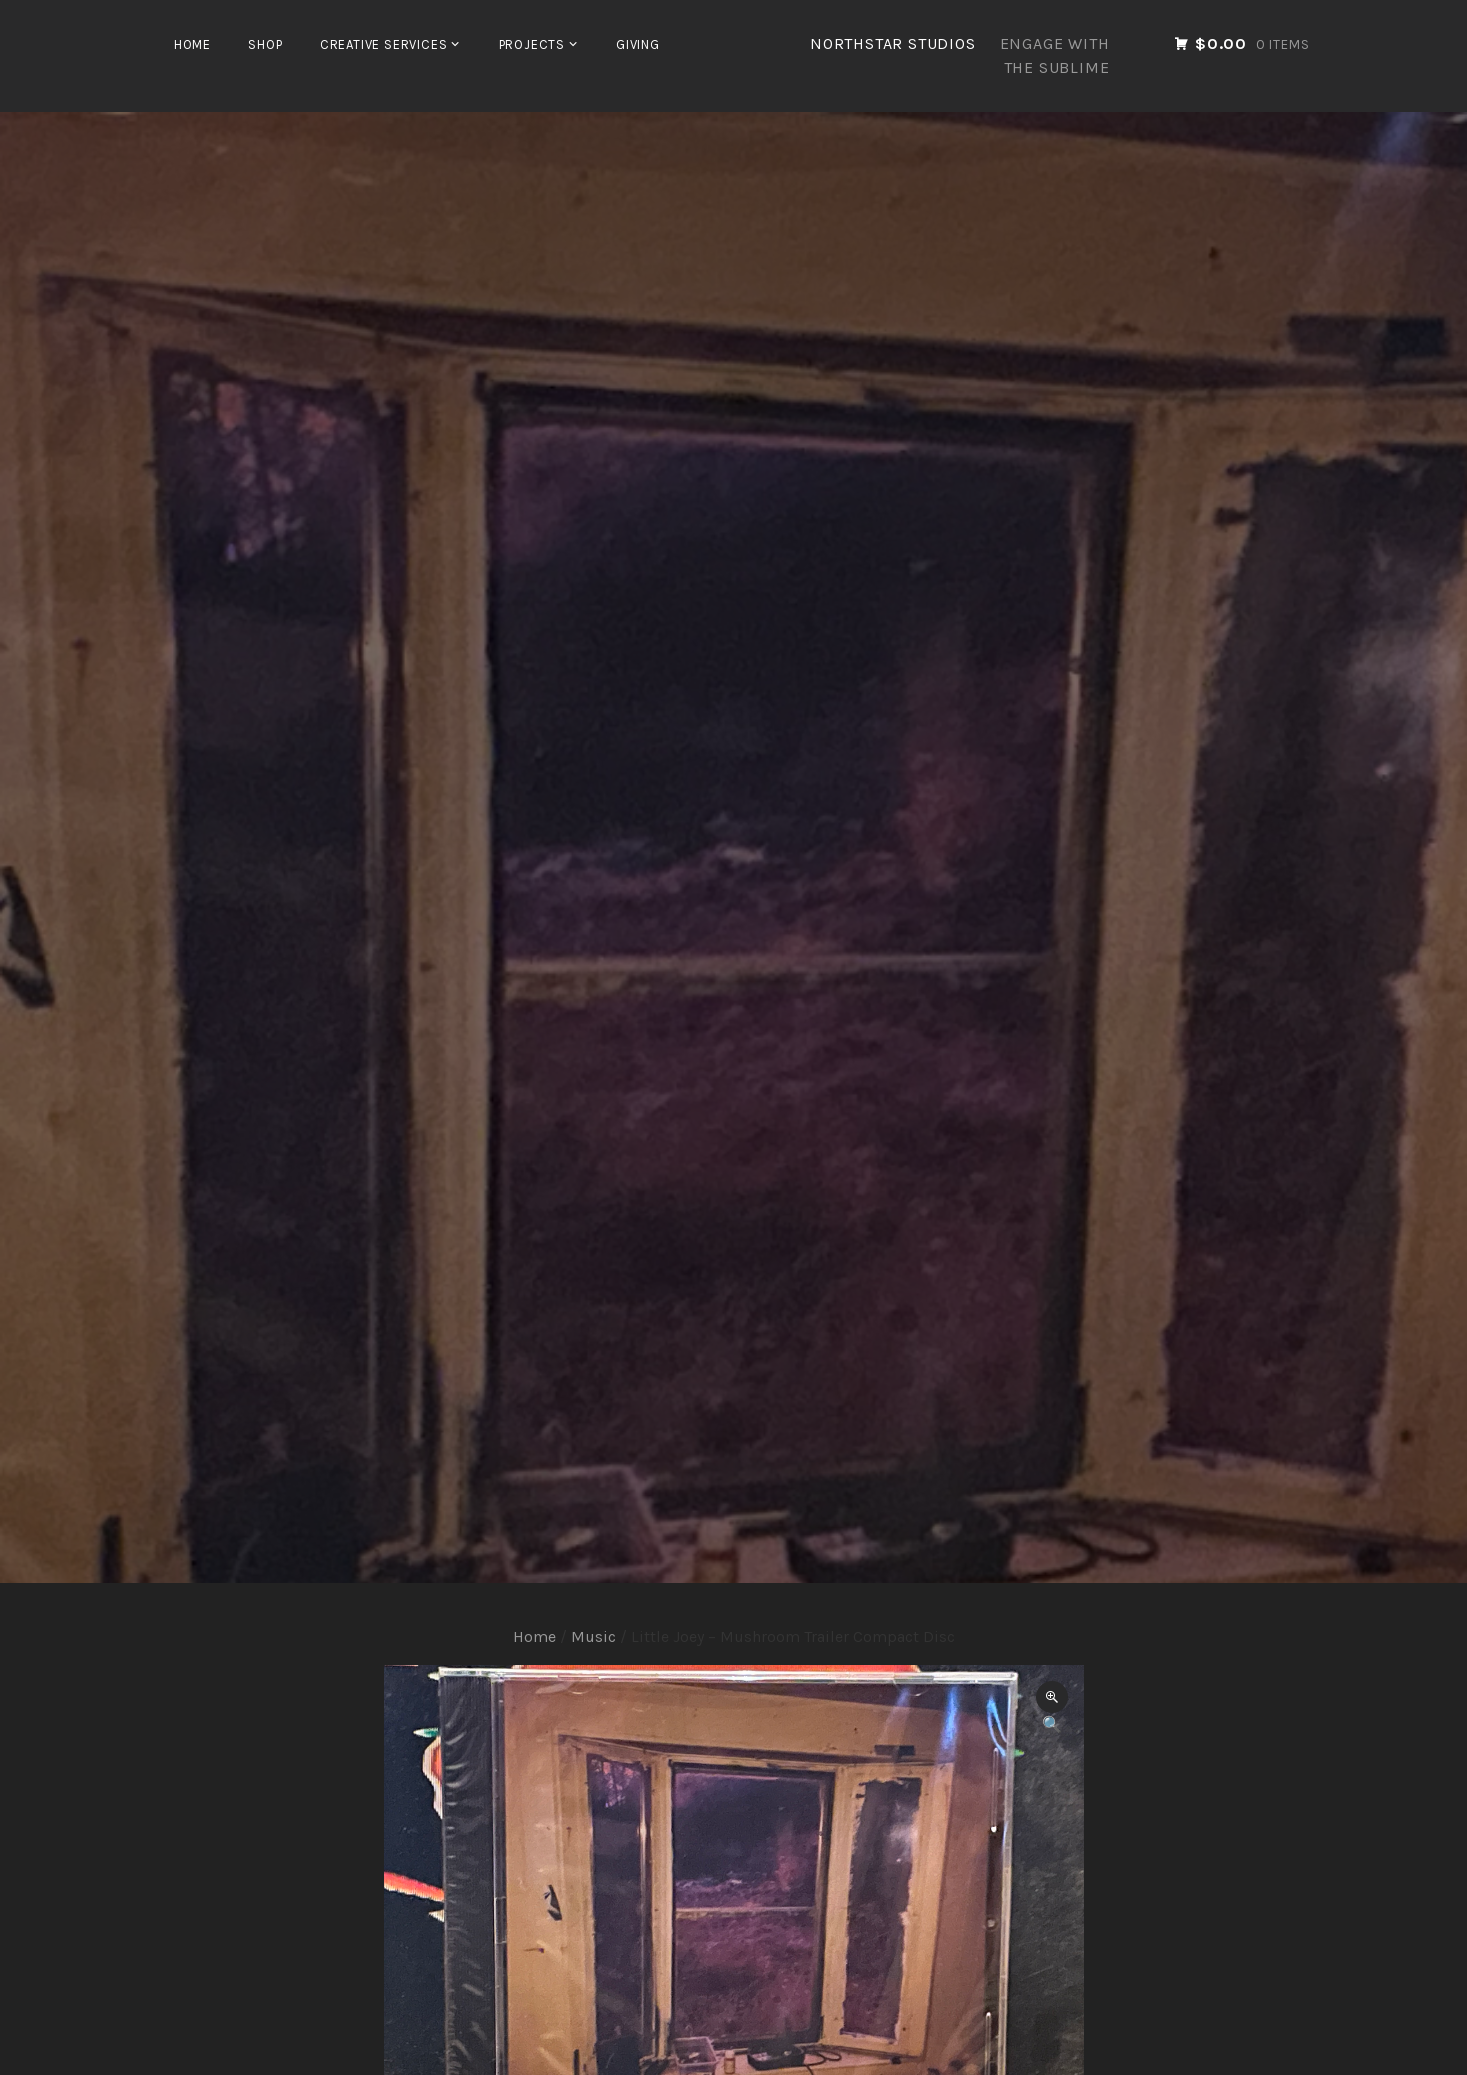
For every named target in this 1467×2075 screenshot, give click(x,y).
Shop (265, 44)
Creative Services (384, 44)
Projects (532, 44)
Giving (638, 44)
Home (192, 44)
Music (593, 1636)
